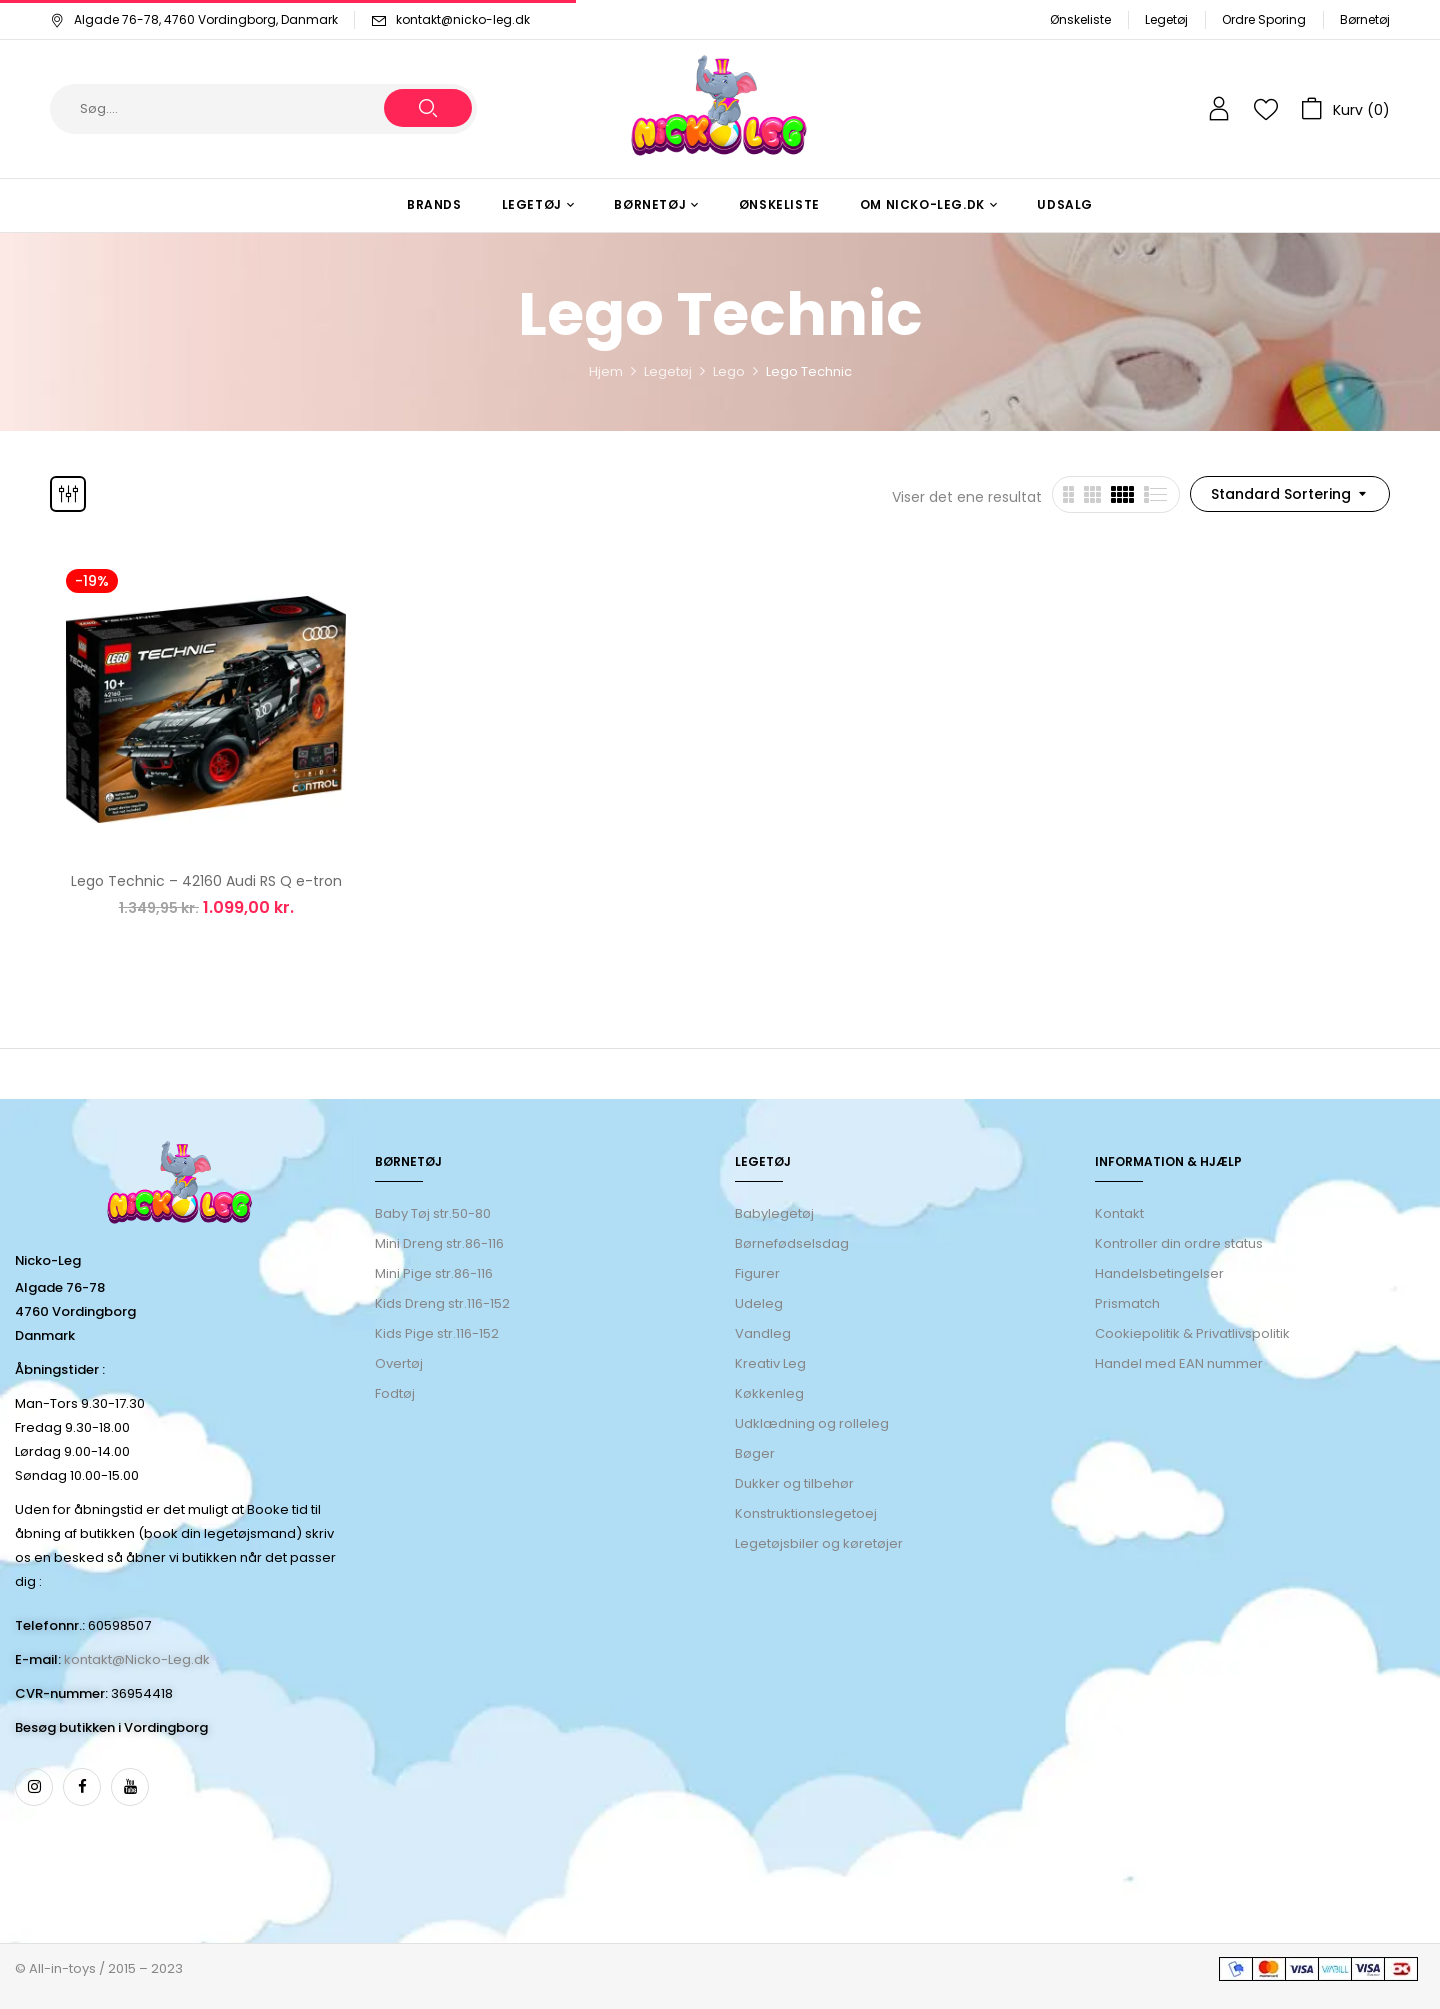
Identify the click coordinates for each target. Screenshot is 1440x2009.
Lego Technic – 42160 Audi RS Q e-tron (206, 881)
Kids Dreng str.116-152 (442, 1303)
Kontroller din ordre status (1179, 1243)
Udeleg (759, 1303)
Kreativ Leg (770, 1363)
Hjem (606, 371)
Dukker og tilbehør (794, 1483)
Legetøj (1166, 19)
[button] (1345, 109)
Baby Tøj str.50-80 (433, 1213)
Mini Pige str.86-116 (434, 1273)
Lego (729, 371)
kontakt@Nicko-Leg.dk (137, 1659)
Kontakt (1119, 1213)
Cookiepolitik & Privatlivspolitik (1192, 1333)
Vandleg (763, 1333)
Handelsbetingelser (1159, 1273)
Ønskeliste (1080, 19)
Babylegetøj (774, 1213)
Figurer (757, 1273)
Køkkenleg (769, 1393)
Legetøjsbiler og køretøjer (819, 1543)
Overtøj (400, 1363)
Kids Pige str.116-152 (437, 1333)
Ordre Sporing (1264, 19)
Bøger (755, 1453)
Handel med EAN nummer (1179, 1363)
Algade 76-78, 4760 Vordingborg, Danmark (194, 19)
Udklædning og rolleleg (812, 1423)
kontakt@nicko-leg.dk (463, 19)
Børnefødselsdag (792, 1243)
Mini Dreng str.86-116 (439, 1243)
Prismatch (1127, 1303)
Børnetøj (1365, 19)
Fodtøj (395, 1393)
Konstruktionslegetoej (806, 1513)
